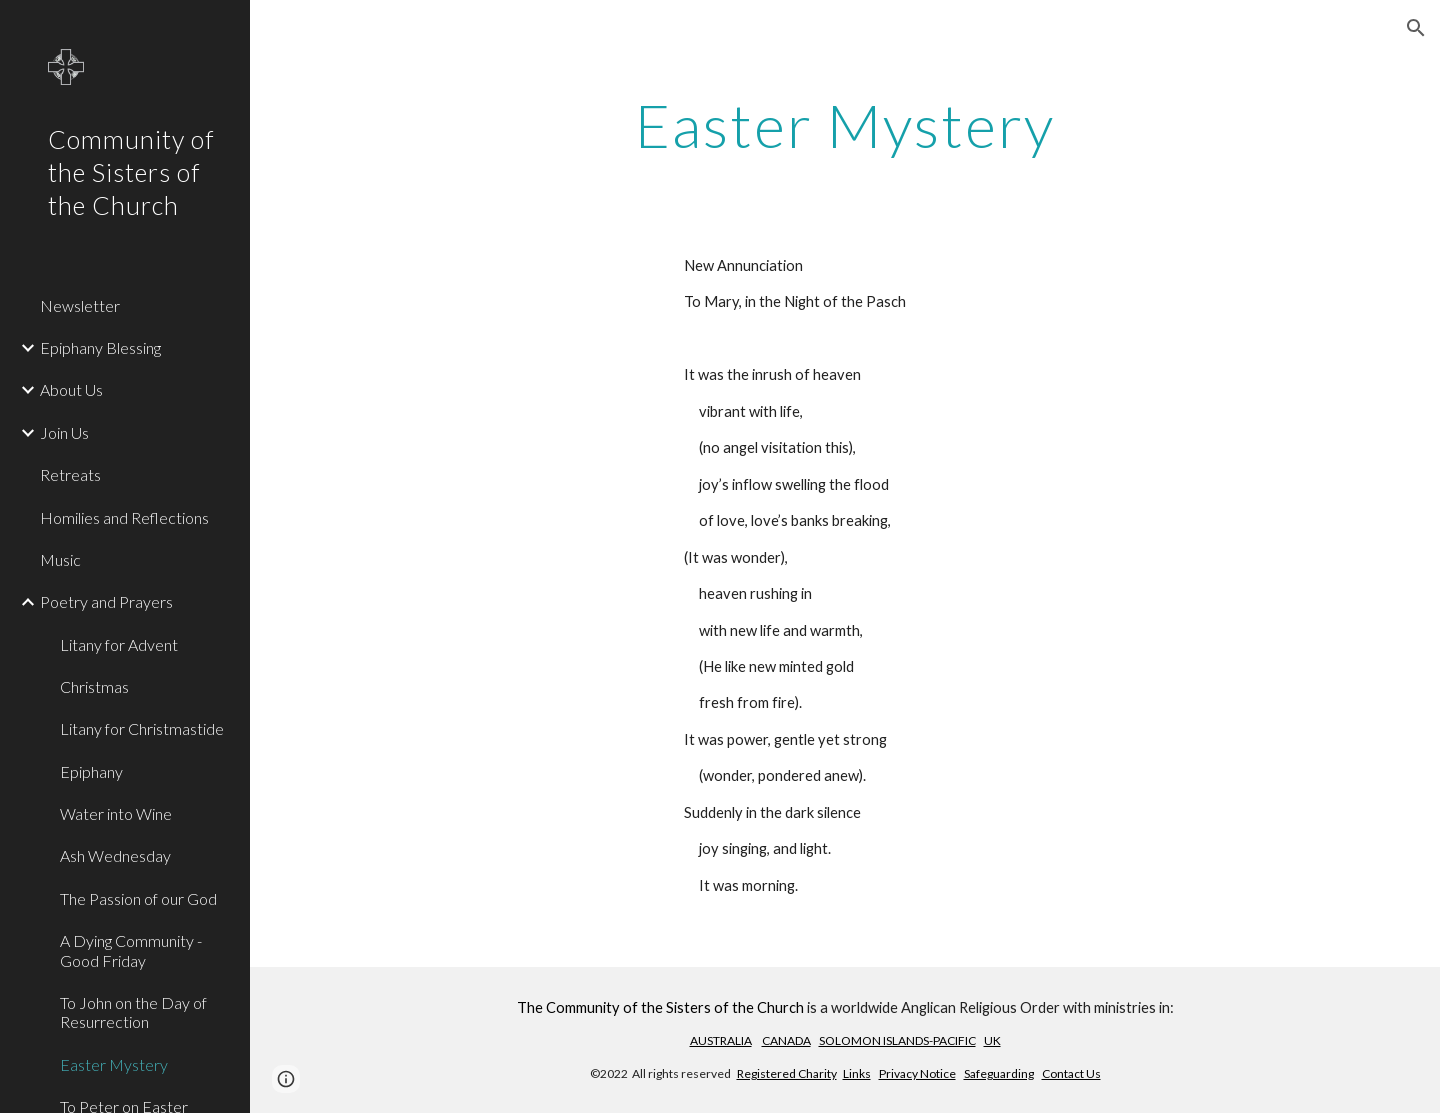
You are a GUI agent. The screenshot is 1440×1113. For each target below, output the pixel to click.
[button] (1416, 28)
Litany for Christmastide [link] (142, 728)
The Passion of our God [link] (138, 898)
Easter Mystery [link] (114, 1064)
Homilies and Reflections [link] (124, 517)
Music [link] (60, 559)
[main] (845, 125)
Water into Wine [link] (116, 813)
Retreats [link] (70, 474)
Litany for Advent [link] (119, 644)
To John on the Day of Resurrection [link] (133, 1012)
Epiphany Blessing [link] (100, 347)
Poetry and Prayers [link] (106, 601)
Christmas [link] (94, 686)
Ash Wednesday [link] (115, 855)
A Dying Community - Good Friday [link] (131, 950)
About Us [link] (71, 389)
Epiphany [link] (91, 771)
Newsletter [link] (80, 305)
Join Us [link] (64, 432)
